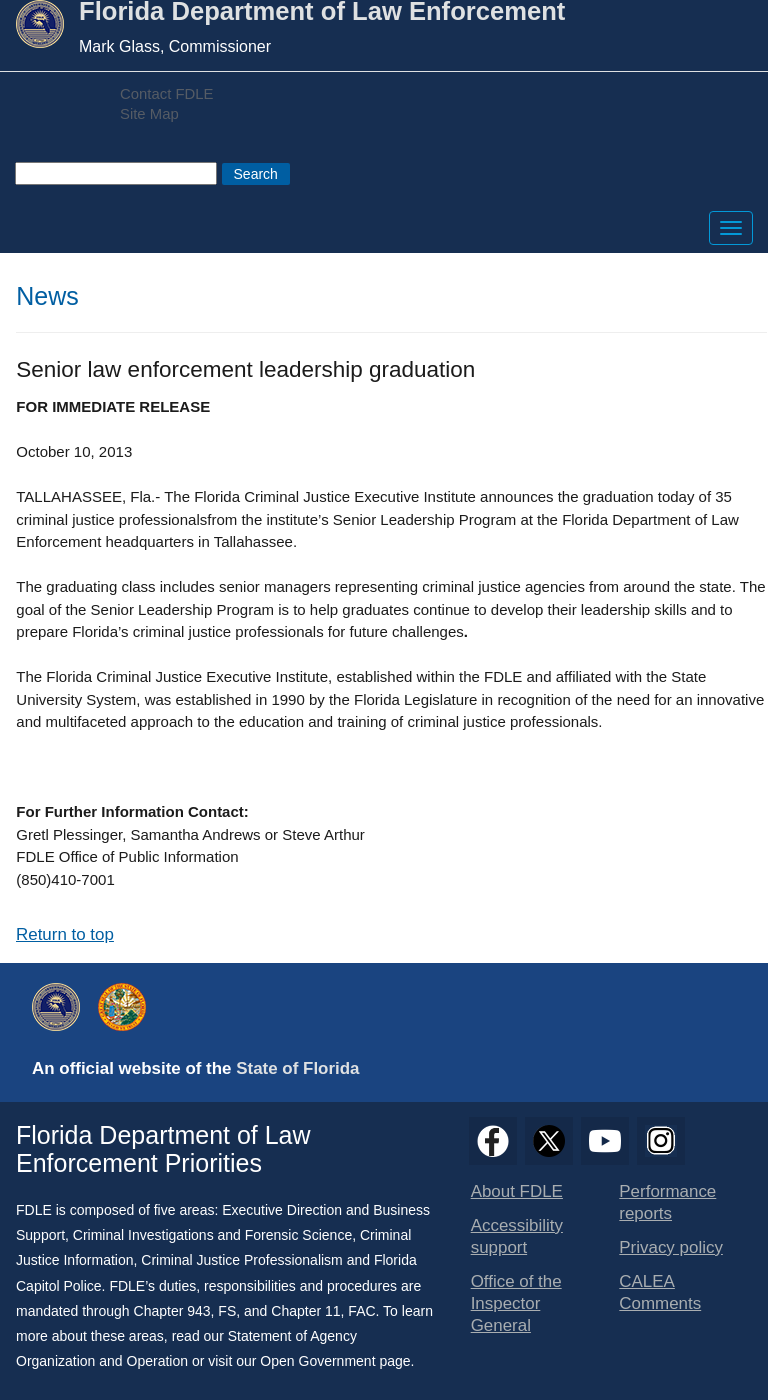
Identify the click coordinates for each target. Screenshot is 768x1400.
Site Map (149, 114)
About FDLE (517, 1191)
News (47, 296)
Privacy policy (671, 1247)
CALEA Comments (660, 1292)
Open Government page (335, 1361)
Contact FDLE (166, 94)
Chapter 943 (172, 1311)
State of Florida (297, 1068)
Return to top (65, 934)
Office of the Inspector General (516, 1303)
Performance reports (667, 1202)
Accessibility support (517, 1236)
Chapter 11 (305, 1311)
